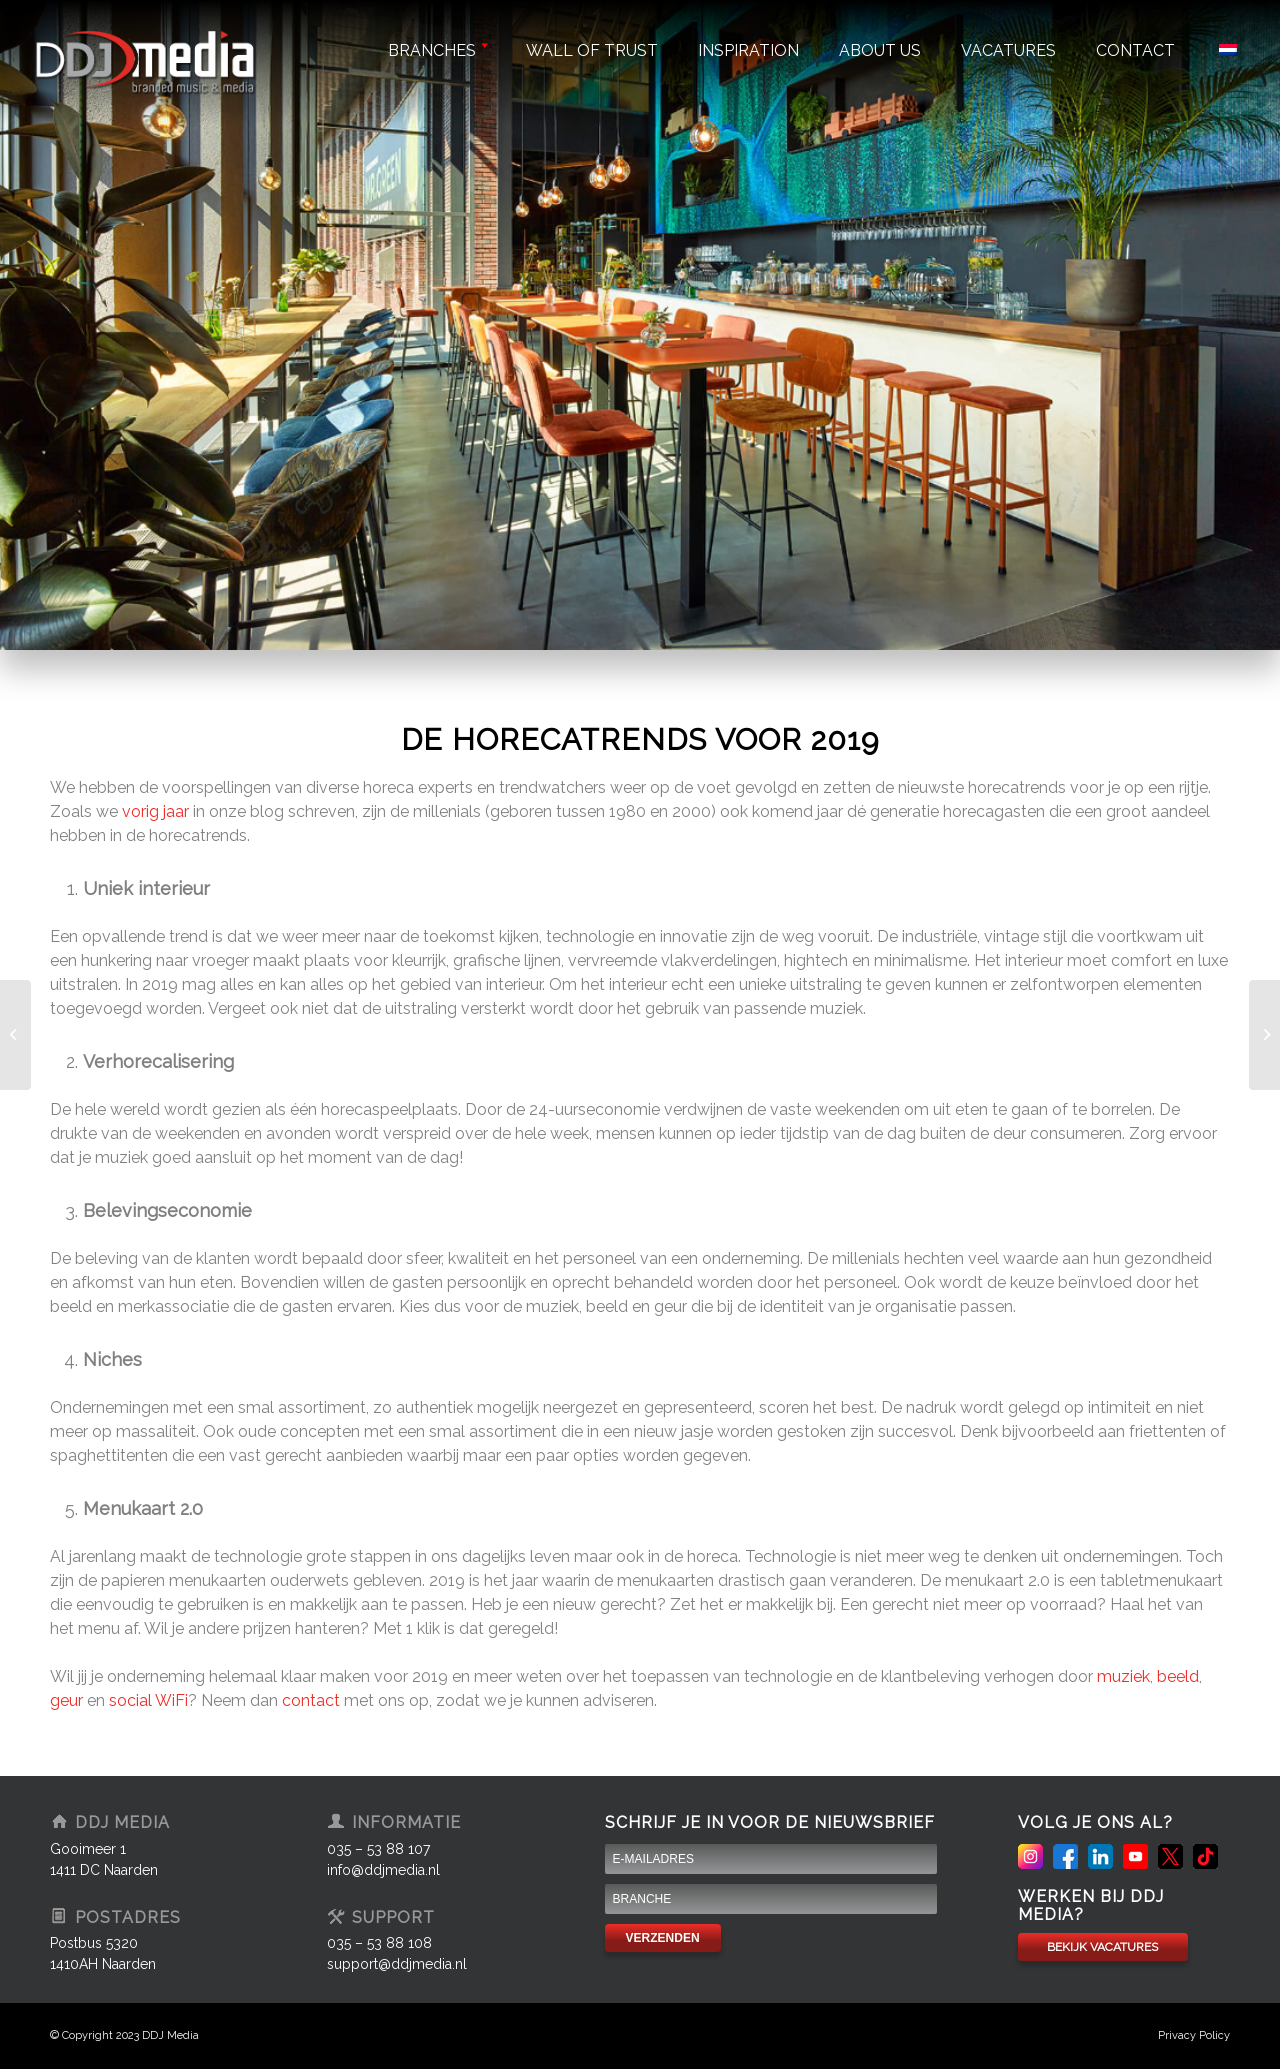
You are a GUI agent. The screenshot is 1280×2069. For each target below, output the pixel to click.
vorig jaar (155, 811)
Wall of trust (592, 50)
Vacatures (1008, 50)
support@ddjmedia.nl (397, 1964)
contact (311, 1700)
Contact (1135, 50)
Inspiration (748, 50)
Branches (437, 50)
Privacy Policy (1194, 2035)
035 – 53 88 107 (378, 1849)
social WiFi (148, 1700)
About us (880, 50)
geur (66, 1700)
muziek (1123, 1676)
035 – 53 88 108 (379, 1943)
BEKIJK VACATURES (1102, 1947)
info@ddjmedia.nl (383, 1870)
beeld (1178, 1676)
